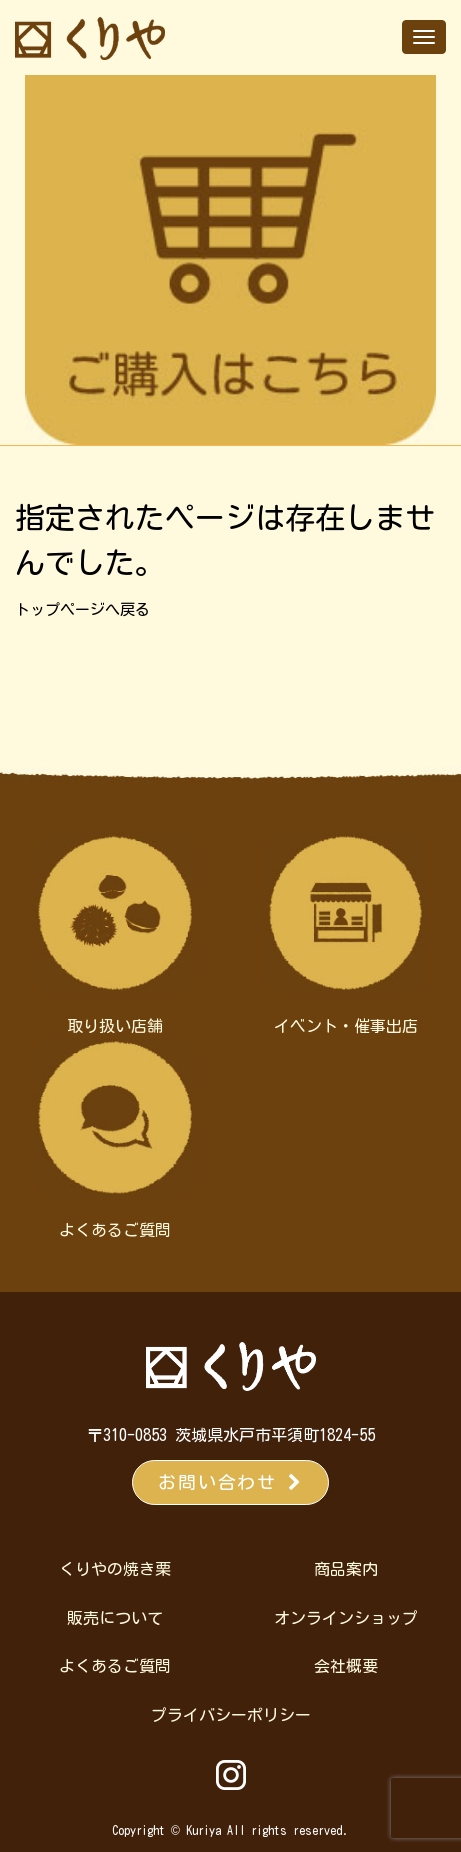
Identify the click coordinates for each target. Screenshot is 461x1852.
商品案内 (346, 1569)
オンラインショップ (346, 1618)
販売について (115, 1618)
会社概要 (346, 1666)
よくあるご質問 (115, 1666)
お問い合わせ (230, 1482)
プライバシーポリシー (231, 1715)
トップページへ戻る (82, 609)
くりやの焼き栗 (115, 1569)
